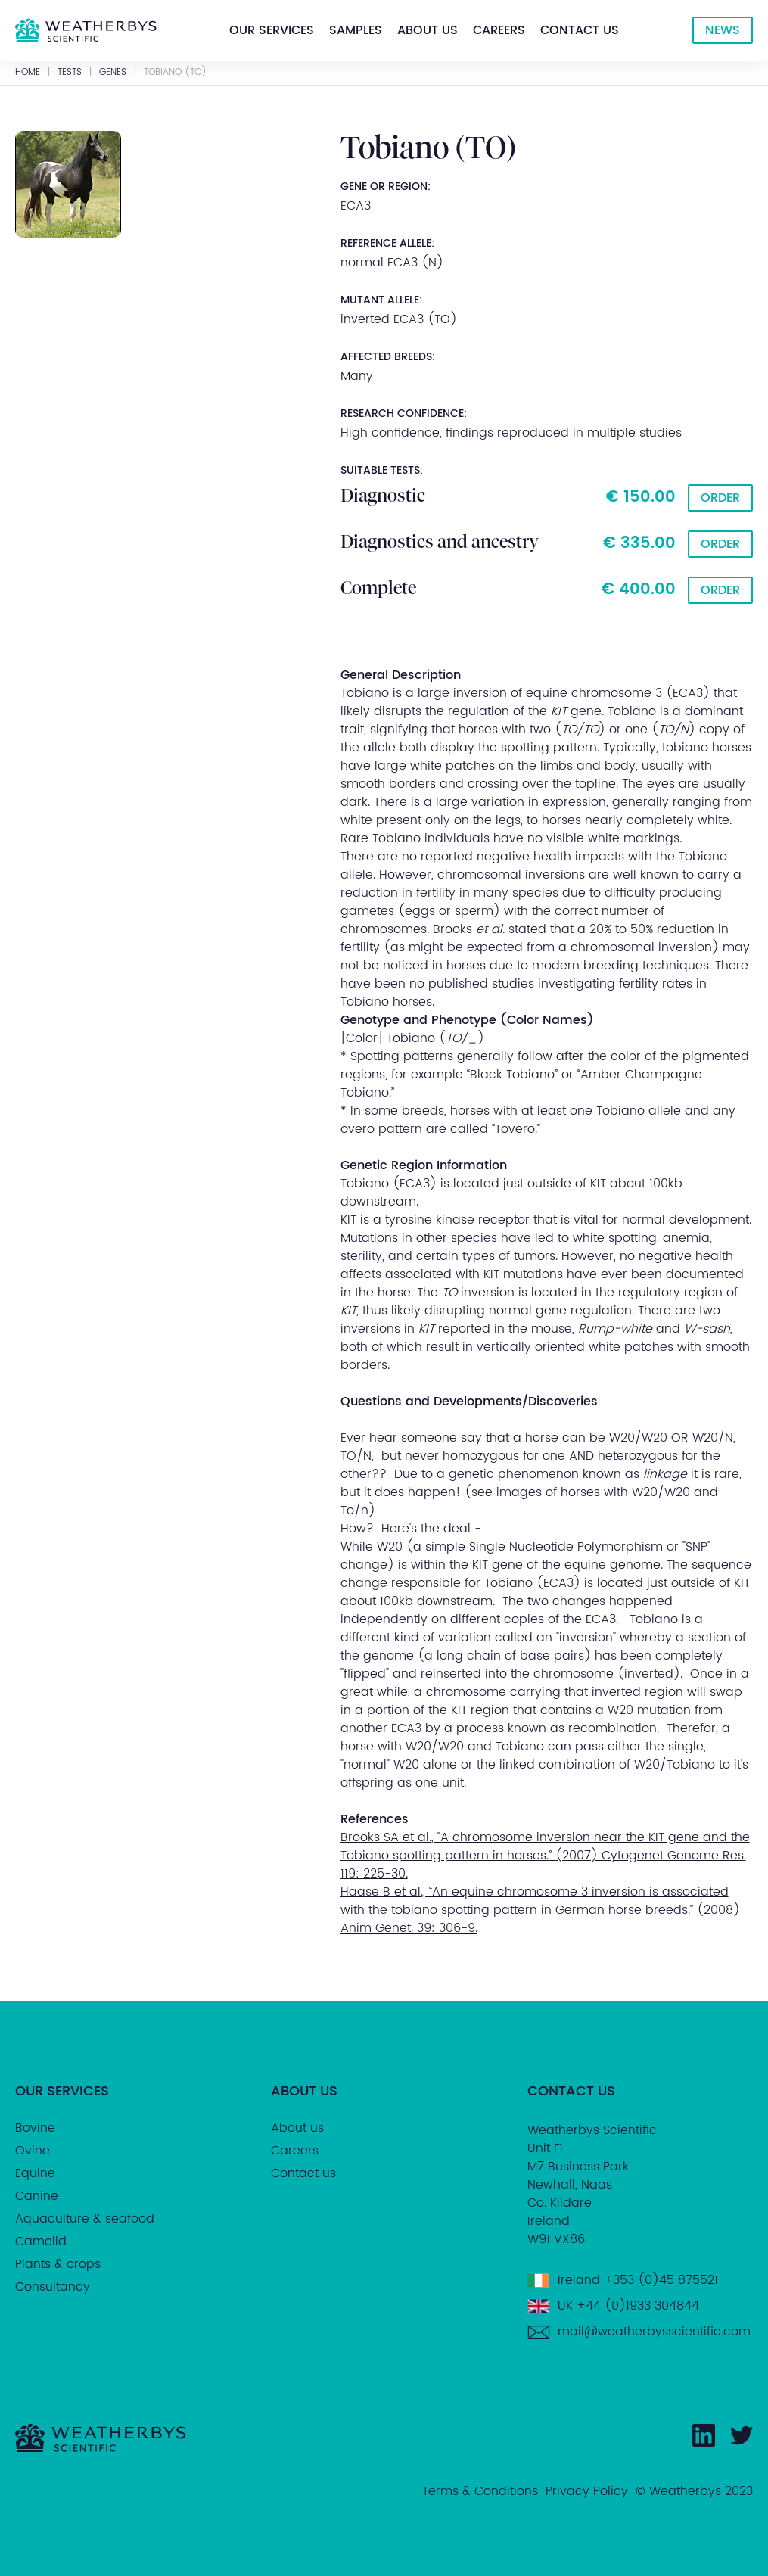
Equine (35, 2173)
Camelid (41, 2241)
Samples (355, 30)
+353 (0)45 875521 (661, 2280)
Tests (70, 72)
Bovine (35, 2128)
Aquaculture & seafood (84, 2219)
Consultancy (52, 2287)
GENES (112, 72)
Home (27, 72)
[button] (271, 30)
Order (720, 498)
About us (427, 30)
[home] (86, 30)
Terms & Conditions (480, 2491)
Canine (36, 2196)
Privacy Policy (587, 2491)
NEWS (722, 30)
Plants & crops (58, 2264)
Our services (271, 30)
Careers (499, 30)
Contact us (579, 30)
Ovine (32, 2151)
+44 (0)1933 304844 (638, 2306)
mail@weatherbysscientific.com (654, 2332)
